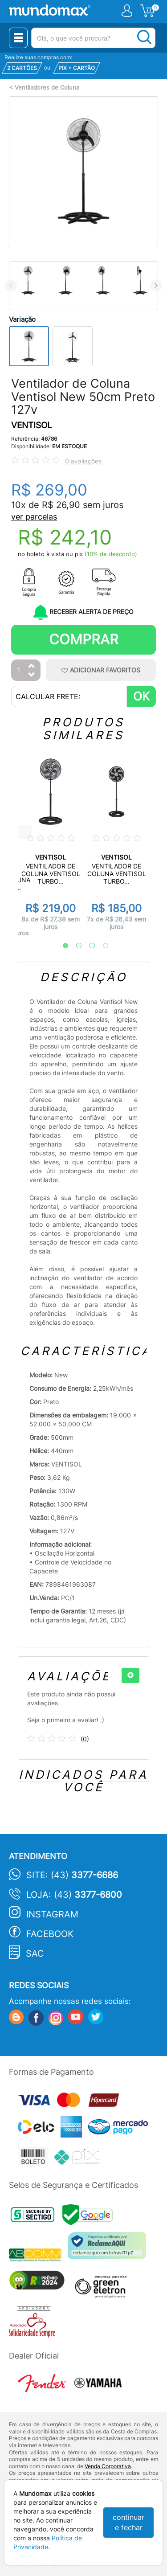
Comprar (83, 639)
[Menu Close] (18, 38)
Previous (11, 285)
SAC (35, 1953)
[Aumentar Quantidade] (31, 666)
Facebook (49, 1934)
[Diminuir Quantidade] (31, 675)
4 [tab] (101, 946)
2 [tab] (74, 946)
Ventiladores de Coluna (47, 87)
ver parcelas (34, 516)
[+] (130, 1675)
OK (141, 696)
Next (156, 285)
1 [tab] (61, 946)
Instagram (52, 1914)
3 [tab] (87, 946)
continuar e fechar (128, 2522)
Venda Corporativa (108, 2466)
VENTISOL (31, 425)
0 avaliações (83, 461)
